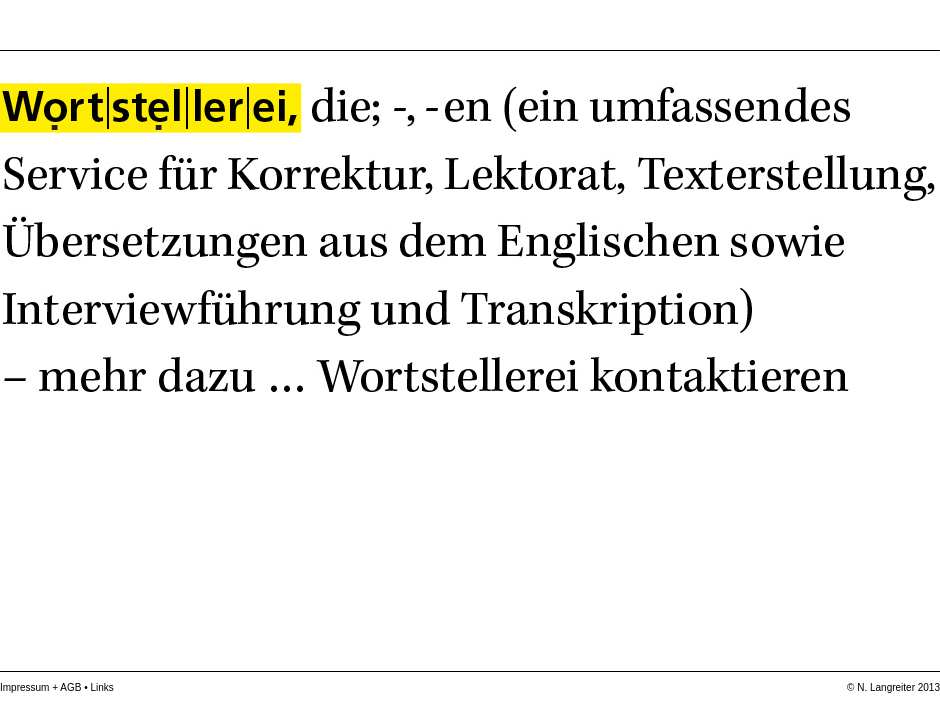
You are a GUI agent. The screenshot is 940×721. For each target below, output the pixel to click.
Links (101, 687)
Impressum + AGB (40, 687)
